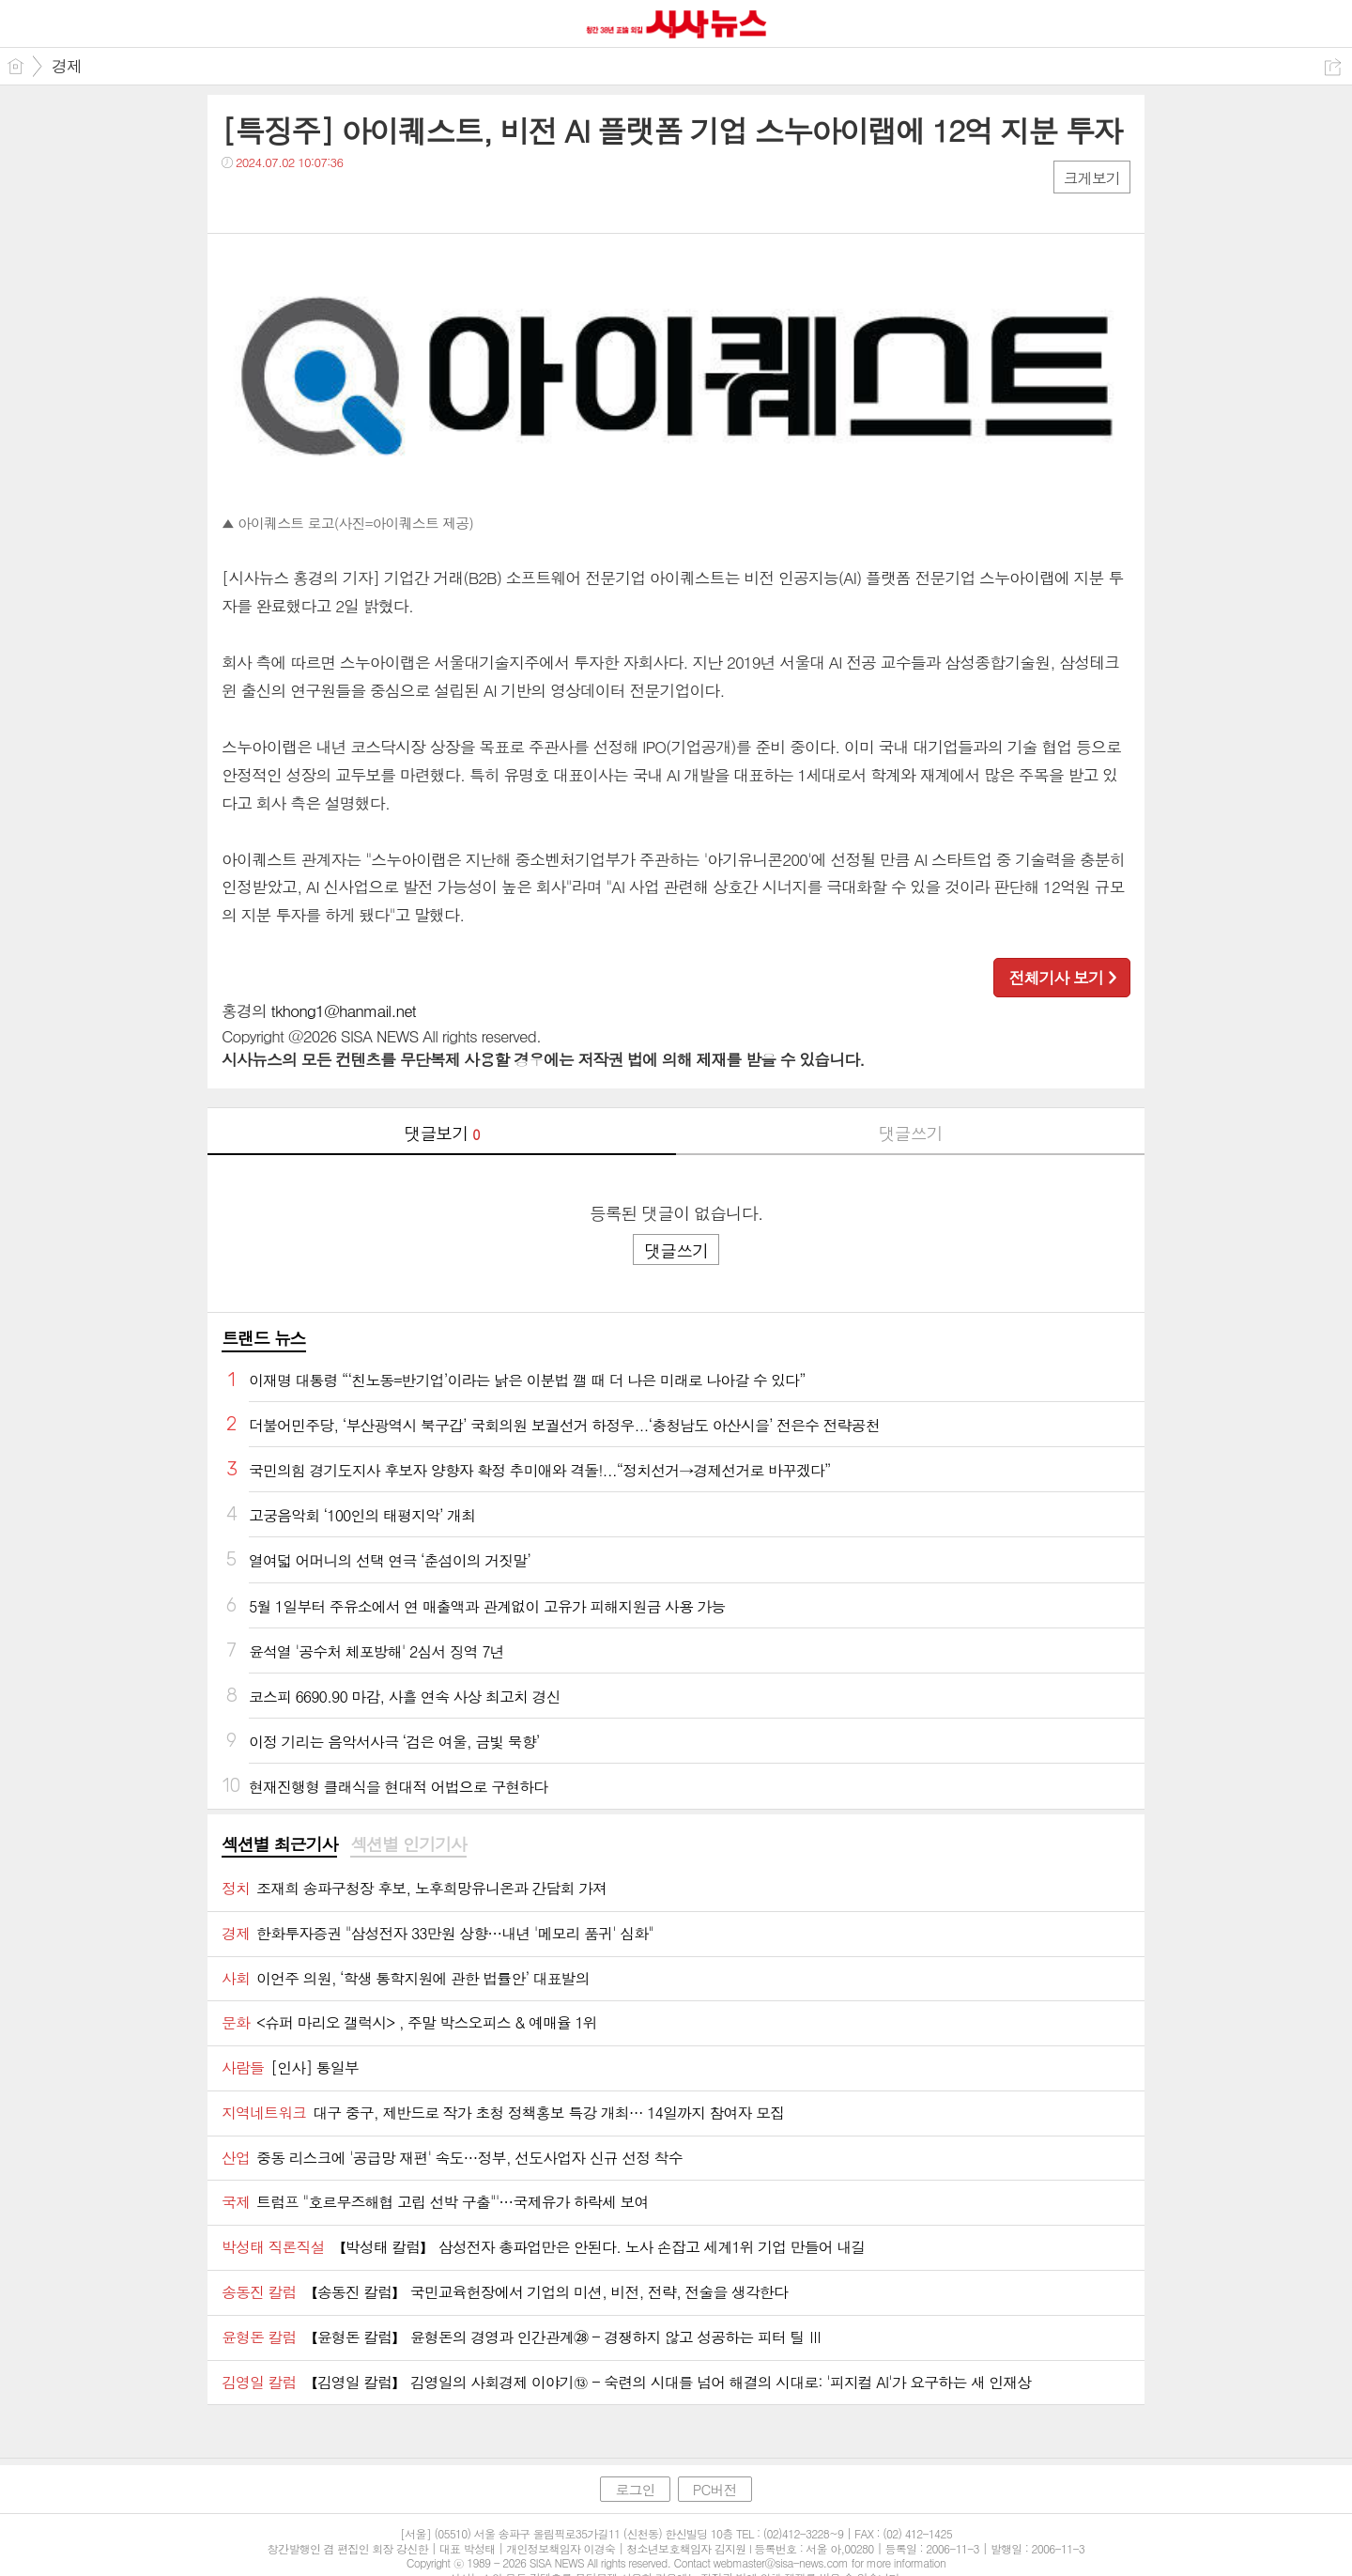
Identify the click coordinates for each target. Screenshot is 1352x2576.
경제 (67, 65)
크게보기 (1092, 178)
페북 (238, 200)
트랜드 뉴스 (264, 1338)
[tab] (279, 1845)
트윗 (275, 200)
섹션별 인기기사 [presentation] (408, 1844)
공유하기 (1333, 67)
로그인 (634, 2489)
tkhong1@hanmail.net (343, 1010)
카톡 (313, 200)
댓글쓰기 (911, 1133)
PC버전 (715, 2489)
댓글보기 (442, 1133)
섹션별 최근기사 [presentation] (279, 1844)
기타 (350, 200)
